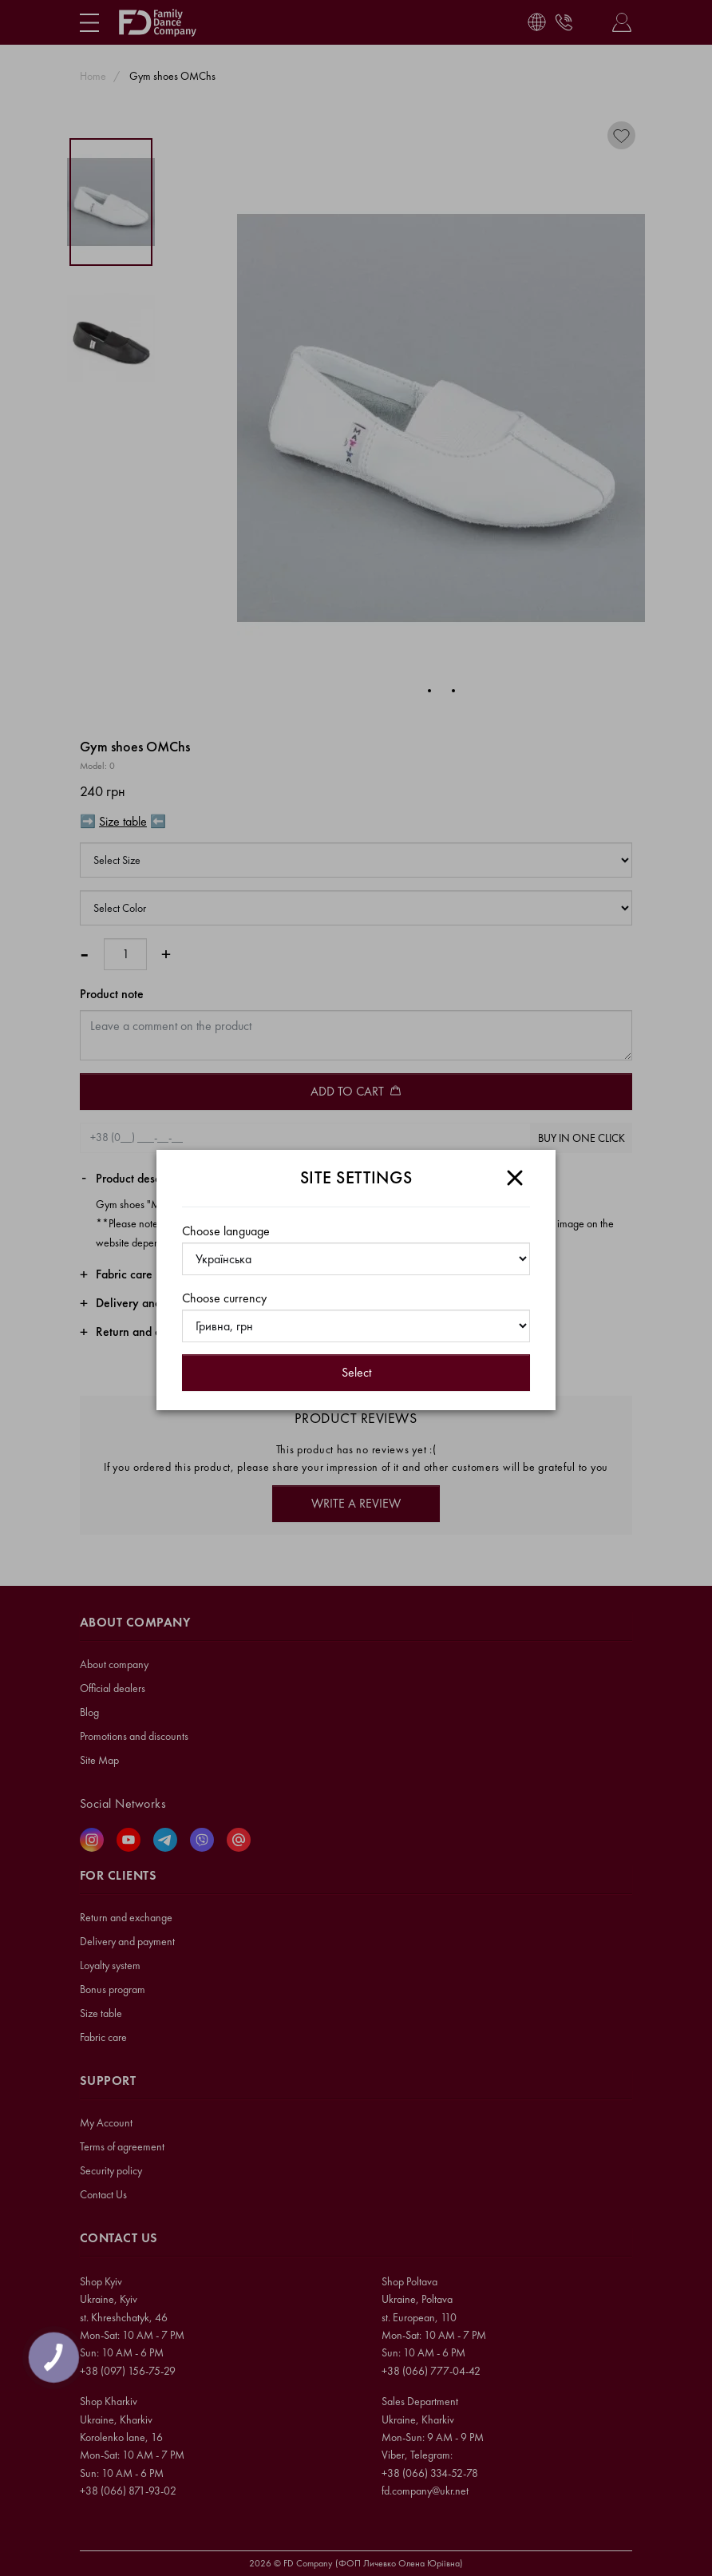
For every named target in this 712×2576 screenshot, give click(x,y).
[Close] (515, 1178)
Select (356, 1372)
